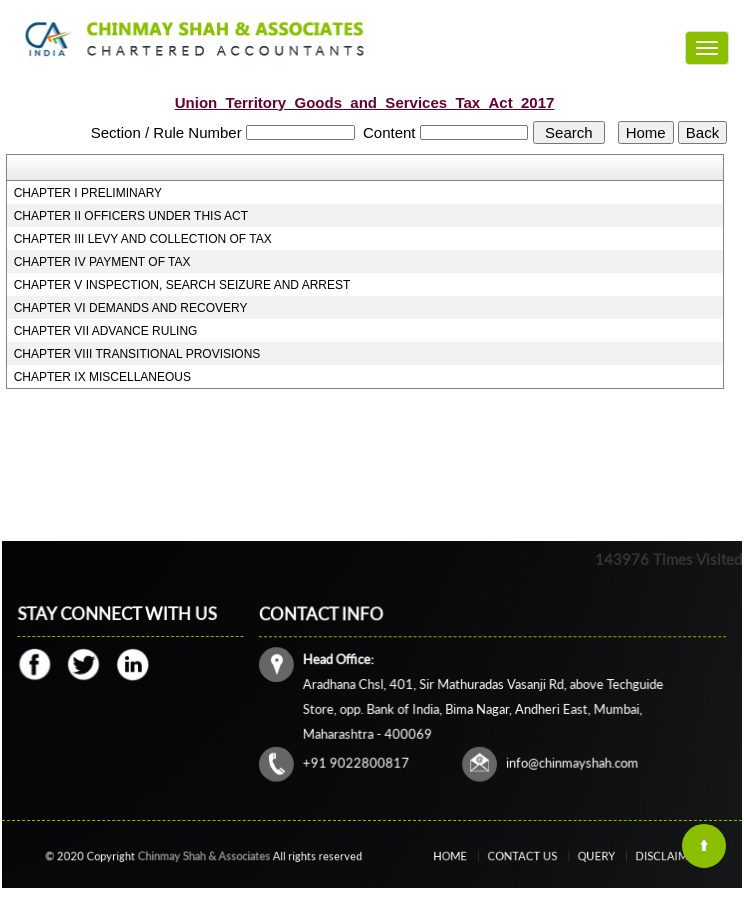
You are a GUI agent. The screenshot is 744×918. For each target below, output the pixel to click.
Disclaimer (643, 856)
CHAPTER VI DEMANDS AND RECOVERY (131, 308)
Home (474, 856)
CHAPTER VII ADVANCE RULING (106, 331)
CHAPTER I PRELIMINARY (88, 193)
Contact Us (531, 856)
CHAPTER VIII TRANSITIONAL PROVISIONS (137, 354)
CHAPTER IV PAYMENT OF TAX (102, 262)
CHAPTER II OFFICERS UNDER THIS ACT (131, 216)
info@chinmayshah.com (570, 760)
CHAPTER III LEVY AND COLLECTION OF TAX (143, 239)
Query (588, 856)
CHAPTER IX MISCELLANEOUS (102, 377)
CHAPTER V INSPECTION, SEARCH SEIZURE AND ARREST (182, 285)
